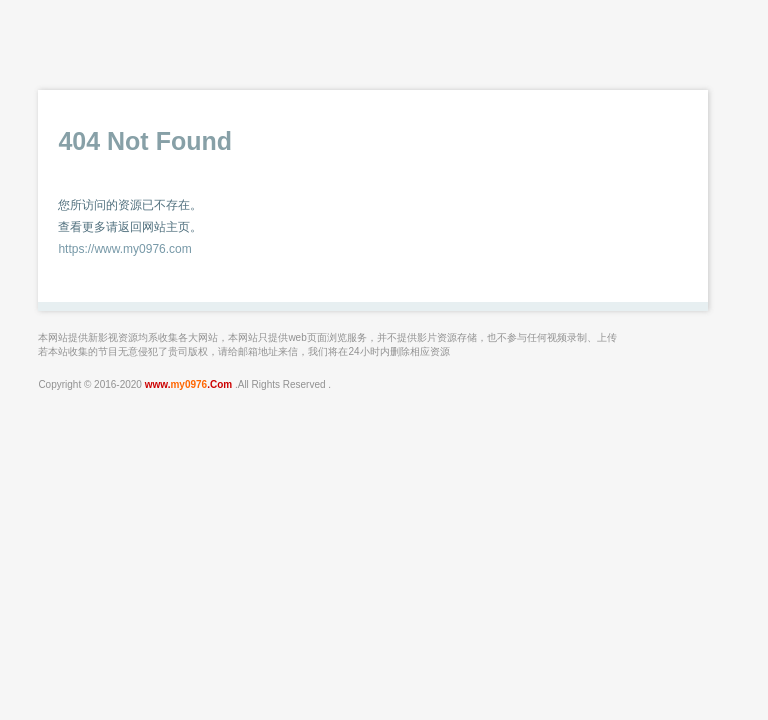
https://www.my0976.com (124, 249)
